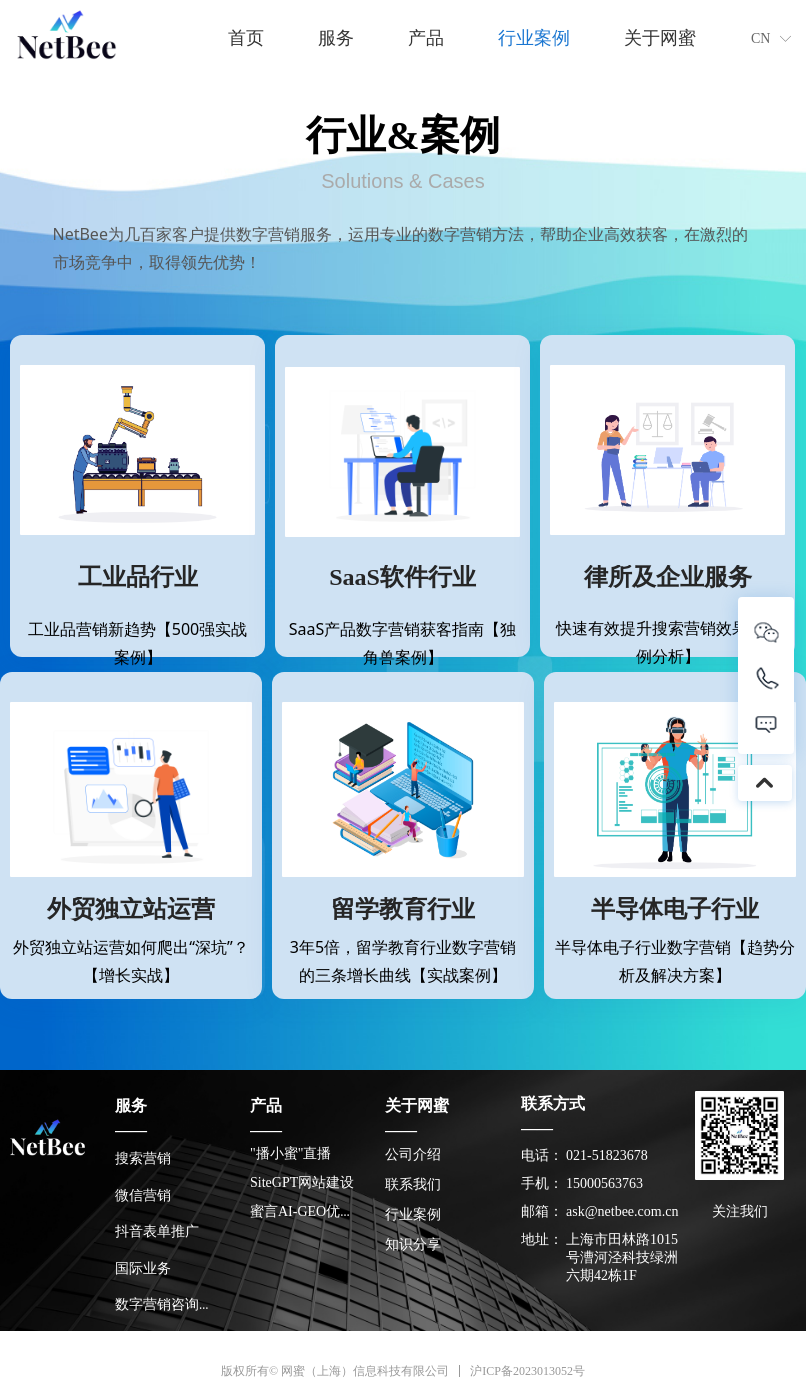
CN (760, 38)
